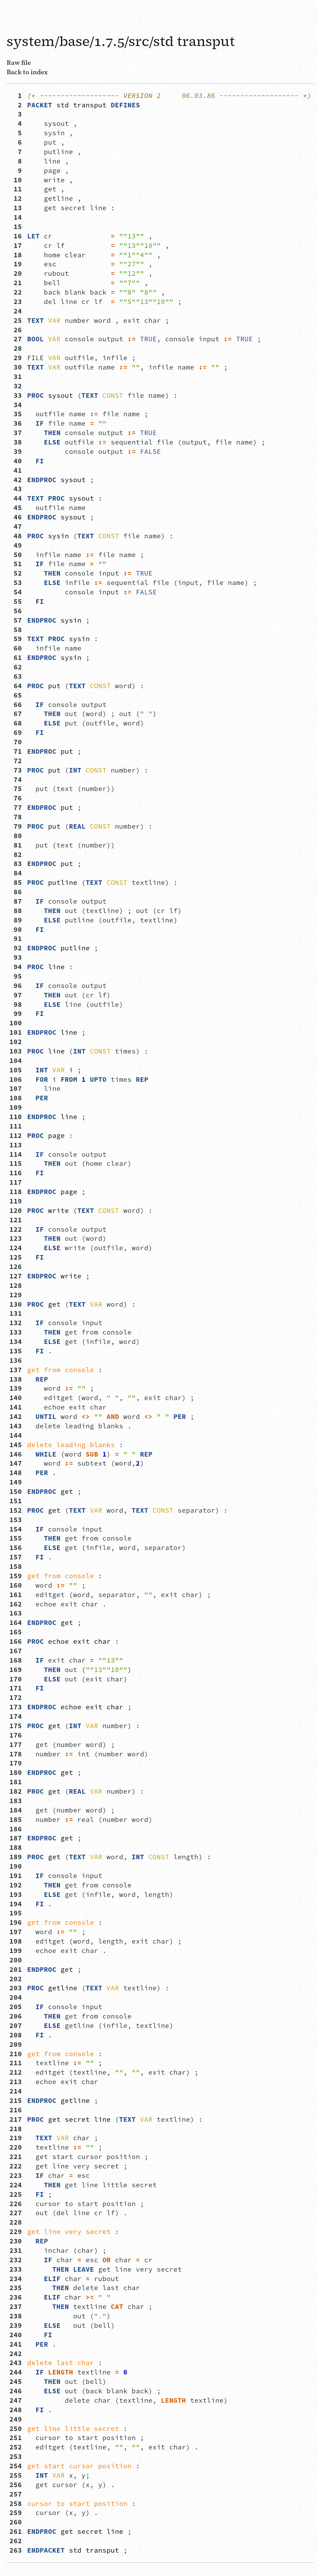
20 (15, 273)
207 (15, 2025)
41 (15, 470)
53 (15, 582)
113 (15, 1145)
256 (15, 2484)
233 (15, 2269)
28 (15, 348)
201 (15, 1969)
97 (15, 995)
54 (15, 592)
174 (15, 1716)
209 (15, 2044)
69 (15, 732)
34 (15, 405)
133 (15, 1332)
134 (15, 1341)
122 (15, 1229)
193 (15, 1894)
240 (15, 2335)
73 (15, 770)
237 (15, 2306)
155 (15, 1538)
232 (15, 2260)
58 (15, 629)
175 (15, 1726)
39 (15, 451)
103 (15, 1051)
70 (15, 742)
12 (15, 198)
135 (15, 1351)
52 (15, 573)
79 (15, 826)
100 (15, 1023)
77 (15, 807)
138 (15, 1379)
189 (15, 1857)
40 (15, 461)
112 (15, 1135)
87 (15, 901)
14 (15, 217)
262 (15, 2541)
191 (15, 1875)
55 (15, 601)
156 (15, 1547)
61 (15, 657)
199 (15, 1950)
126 (15, 1266)
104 (15, 1060)
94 (15, 967)
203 (15, 1988)
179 (15, 1763)
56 (15, 611)
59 (15, 638)
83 (15, 863)
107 (15, 1088)
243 (15, 2362)
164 (15, 1622)
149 (15, 1482)
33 (15, 395)
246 (15, 2391)
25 (15, 320)
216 (15, 2110)
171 (15, 1688)
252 (15, 2447)
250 (15, 2428)
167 (15, 1651)
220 (15, 2147)
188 (15, 1847)
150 (15, 1491)
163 (15, 1613)
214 (15, 2091)
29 (15, 358)
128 (15, 1285)
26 (15, 330)
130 (15, 1304)
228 (15, 2222)
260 (15, 2522)
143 (15, 1426)
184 (15, 1810)
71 (15, 751)
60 (15, 648)
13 (15, 208)
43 (15, 489)
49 (15, 545)
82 (15, 854)
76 (15, 798)
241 (15, 2344)
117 (15, 1182)
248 (15, 2410)
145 (15, 1445)
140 (15, 1397)
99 (15, 1013)
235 (15, 2288)
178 (15, 1754)
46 (15, 517)
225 (15, 2194)
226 (15, 2203)
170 (15, 1679)
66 (15, 704)
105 (15, 1070)
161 (15, 1594)
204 (15, 1997)
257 (15, 2494)
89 (15, 920)
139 (15, 1388)
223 (15, 2175)
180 (15, 1772)
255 (15, 2475)
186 (15, 1829)
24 (15, 311)
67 (15, 713)
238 (15, 2316)
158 (15, 1566)
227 (15, 2213)
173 (15, 1707)
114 (15, 1154)
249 (15, 2419)
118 (15, 1191)
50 (15, 554)
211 (15, 2063)
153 (15, 1519)
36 (15, 423)
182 (15, 1791)
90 (15, 929)
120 (15, 1210)
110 (15, 1116)
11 (15, 189)
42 (15, 480)
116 (15, 1173)
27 (15, 339)
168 (15, 1660)
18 (15, 255)
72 (15, 761)
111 (15, 1126)
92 (15, 948)
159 (15, 1576)
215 (15, 2100)
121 (15, 1220)
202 (15, 1979)
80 (15, 835)
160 (15, 1585)
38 (15, 442)
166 (15, 1641)
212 (15, 2072)
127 (15, 1276)
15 (15, 226)
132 (15, 1323)
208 (15, 2035)
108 (15, 1098)
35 (15, 414)
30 (15, 367)
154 (15, 1529)
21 (15, 283)
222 (15, 2166)
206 (15, 2016)
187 (15, 1838)
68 (15, 723)
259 (15, 2512)
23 (15, 301)
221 (15, 2156)
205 (15, 2007)
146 (15, 1454)
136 (15, 1360)
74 (15, 779)
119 (15, 1201)
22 (15, 292)
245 (15, 2381)
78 (15, 817)
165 (15, 1632)
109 (15, 1107)
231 (15, 2250)
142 (15, 1416)
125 (15, 1257)
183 (15, 1800)
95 (15, 976)
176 (15, 1735)
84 (15, 873)
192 (15, 1885)
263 (15, 2550)
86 (15, 892)
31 (15, 376)
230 (15, 2241)
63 (15, 676)
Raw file (19, 62)
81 (15, 845)
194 (15, 1904)
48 (15, 536)
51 (15, 564)
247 (15, 2400)
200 (15, 1960)
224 (15, 2185)
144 (15, 1435)
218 (15, 2129)
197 (15, 1932)
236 (15, 2297)
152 (15, 1510)
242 (15, 2353)
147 (15, 1463)
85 (15, 882)
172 (15, 1697)
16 (15, 236)
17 (15, 245)
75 (15, 788)
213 (15, 2081)
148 (15, 1472)
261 (15, 2531)
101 (15, 1032)
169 (15, 1669)
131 (15, 1313)
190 (15, 1866)
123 (15, 1238)
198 (15, 1941)
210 (15, 2054)
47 (15, 526)
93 (15, 957)
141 (15, 1407)
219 (15, 2138)
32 (15, 386)
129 (15, 1295)
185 (15, 1819)
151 (15, 1501)
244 (15, 2372)
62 (15, 667)
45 (15, 507)
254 (15, 2466)
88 (15, 910)
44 (15, 498)
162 (15, 1604)
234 (15, 2278)
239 (15, 2325)
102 (15, 1042)
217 (15, 2119)
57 (15, 620)
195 (15, 1913)
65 (15, 695)
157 (15, 1557)
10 (15, 180)
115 (15, 1163)
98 (15, 1004)
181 (15, 1782)
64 (15, 686)
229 (15, 2231)
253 (15, 2456)
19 (15, 264)
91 (15, 938)
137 (15, 1370)
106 (15, 1079)
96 (15, 985)
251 (15, 2437)
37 (15, 432)
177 (15, 1744)
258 (15, 2503)
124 (15, 1248)
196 (15, 1922)
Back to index (27, 71)
